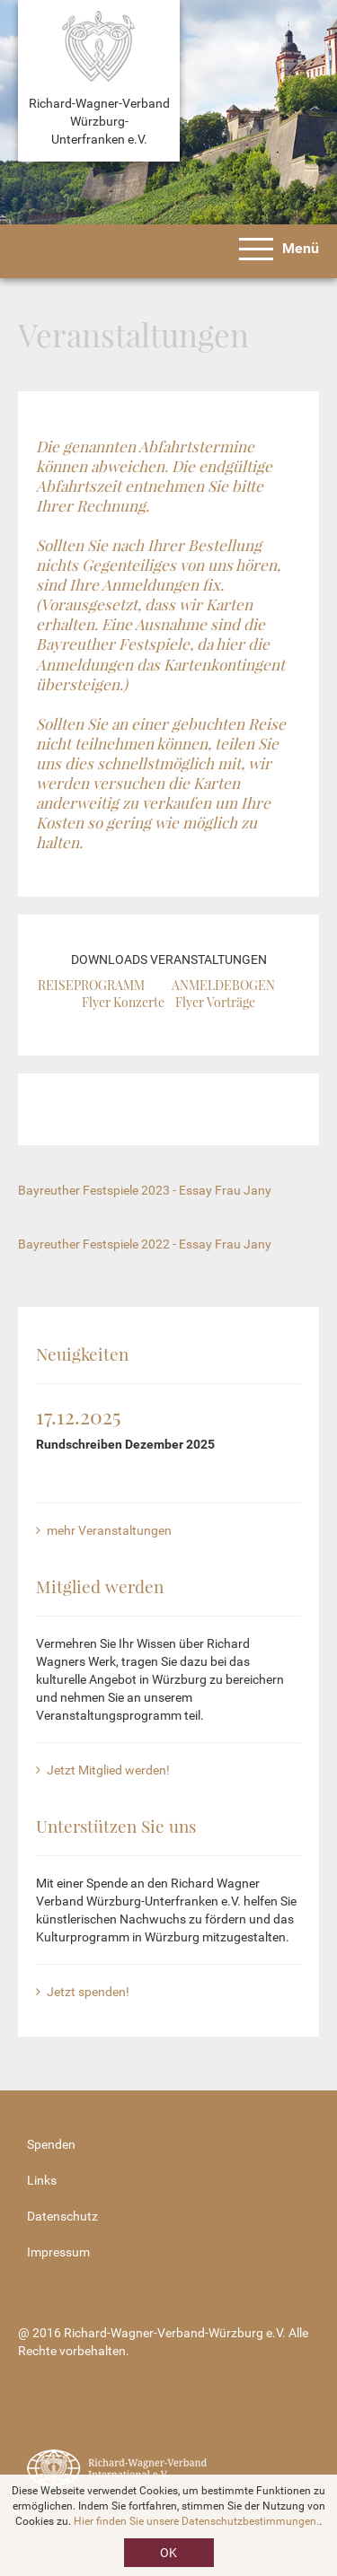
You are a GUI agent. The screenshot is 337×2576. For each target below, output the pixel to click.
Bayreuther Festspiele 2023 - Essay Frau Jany (144, 1190)
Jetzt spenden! (82, 1992)
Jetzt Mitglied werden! (103, 1770)
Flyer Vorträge (215, 1002)
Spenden (51, 2144)
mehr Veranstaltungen (104, 1530)
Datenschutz (62, 2216)
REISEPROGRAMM (91, 985)
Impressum (58, 2252)
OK (168, 2552)
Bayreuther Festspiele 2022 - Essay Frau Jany (144, 1244)
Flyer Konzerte (123, 1002)
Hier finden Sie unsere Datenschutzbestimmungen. (196, 2521)
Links (42, 2180)
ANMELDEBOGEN (223, 985)
